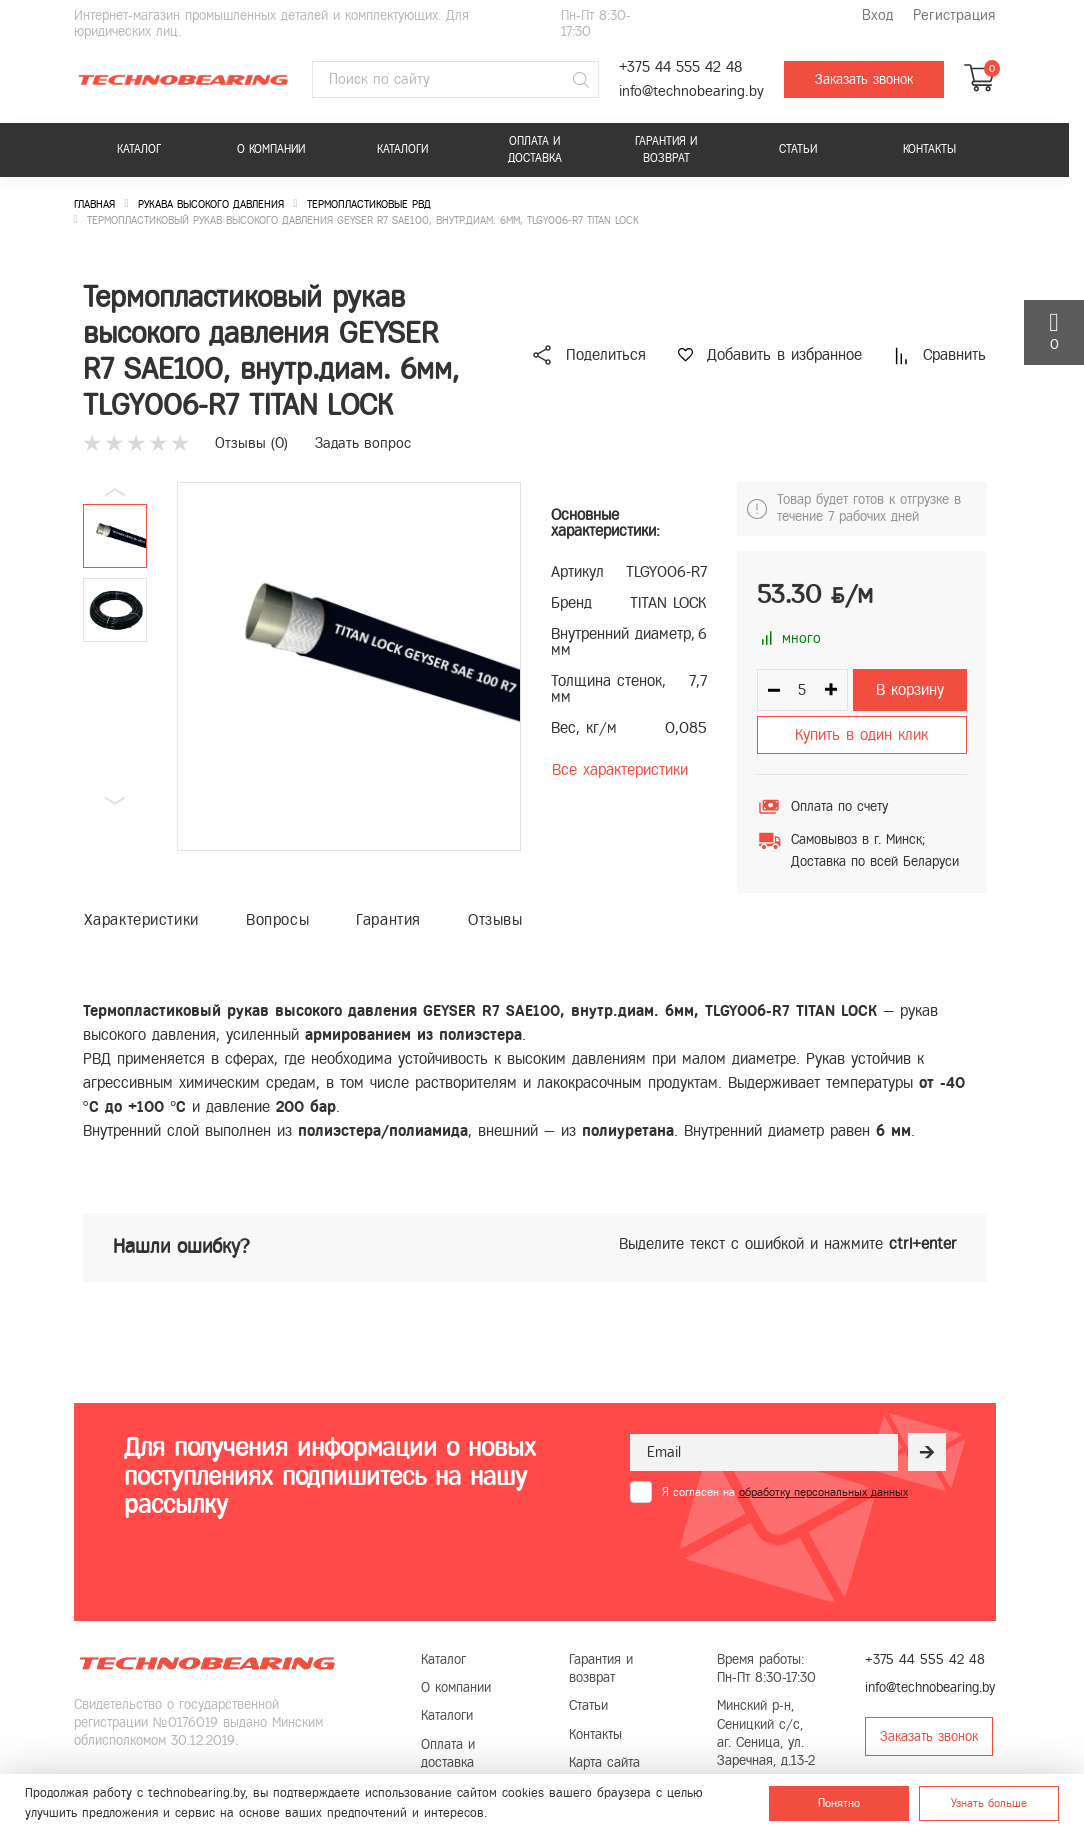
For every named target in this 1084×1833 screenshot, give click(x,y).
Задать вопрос (363, 443)
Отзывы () (251, 443)
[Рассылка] (927, 1452)
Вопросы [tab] (277, 919)
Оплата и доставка (535, 149)
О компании (271, 149)
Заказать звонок (864, 79)
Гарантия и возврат (666, 149)
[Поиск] (581, 80)
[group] (349, 666)
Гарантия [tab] (388, 919)
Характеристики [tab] (141, 919)
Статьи (798, 149)
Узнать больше (989, 1803)
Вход (877, 15)
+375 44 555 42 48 (680, 67)
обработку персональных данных (823, 1492)
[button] (115, 801)
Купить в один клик (861, 734)
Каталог (139, 149)
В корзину (910, 689)
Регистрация (954, 15)
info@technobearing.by (691, 91)
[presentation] (782, 1552)
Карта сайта (604, 1762)
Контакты (929, 149)
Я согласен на (785, 1492)
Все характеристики (620, 769)
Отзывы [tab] (495, 919)
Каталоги (402, 149)
